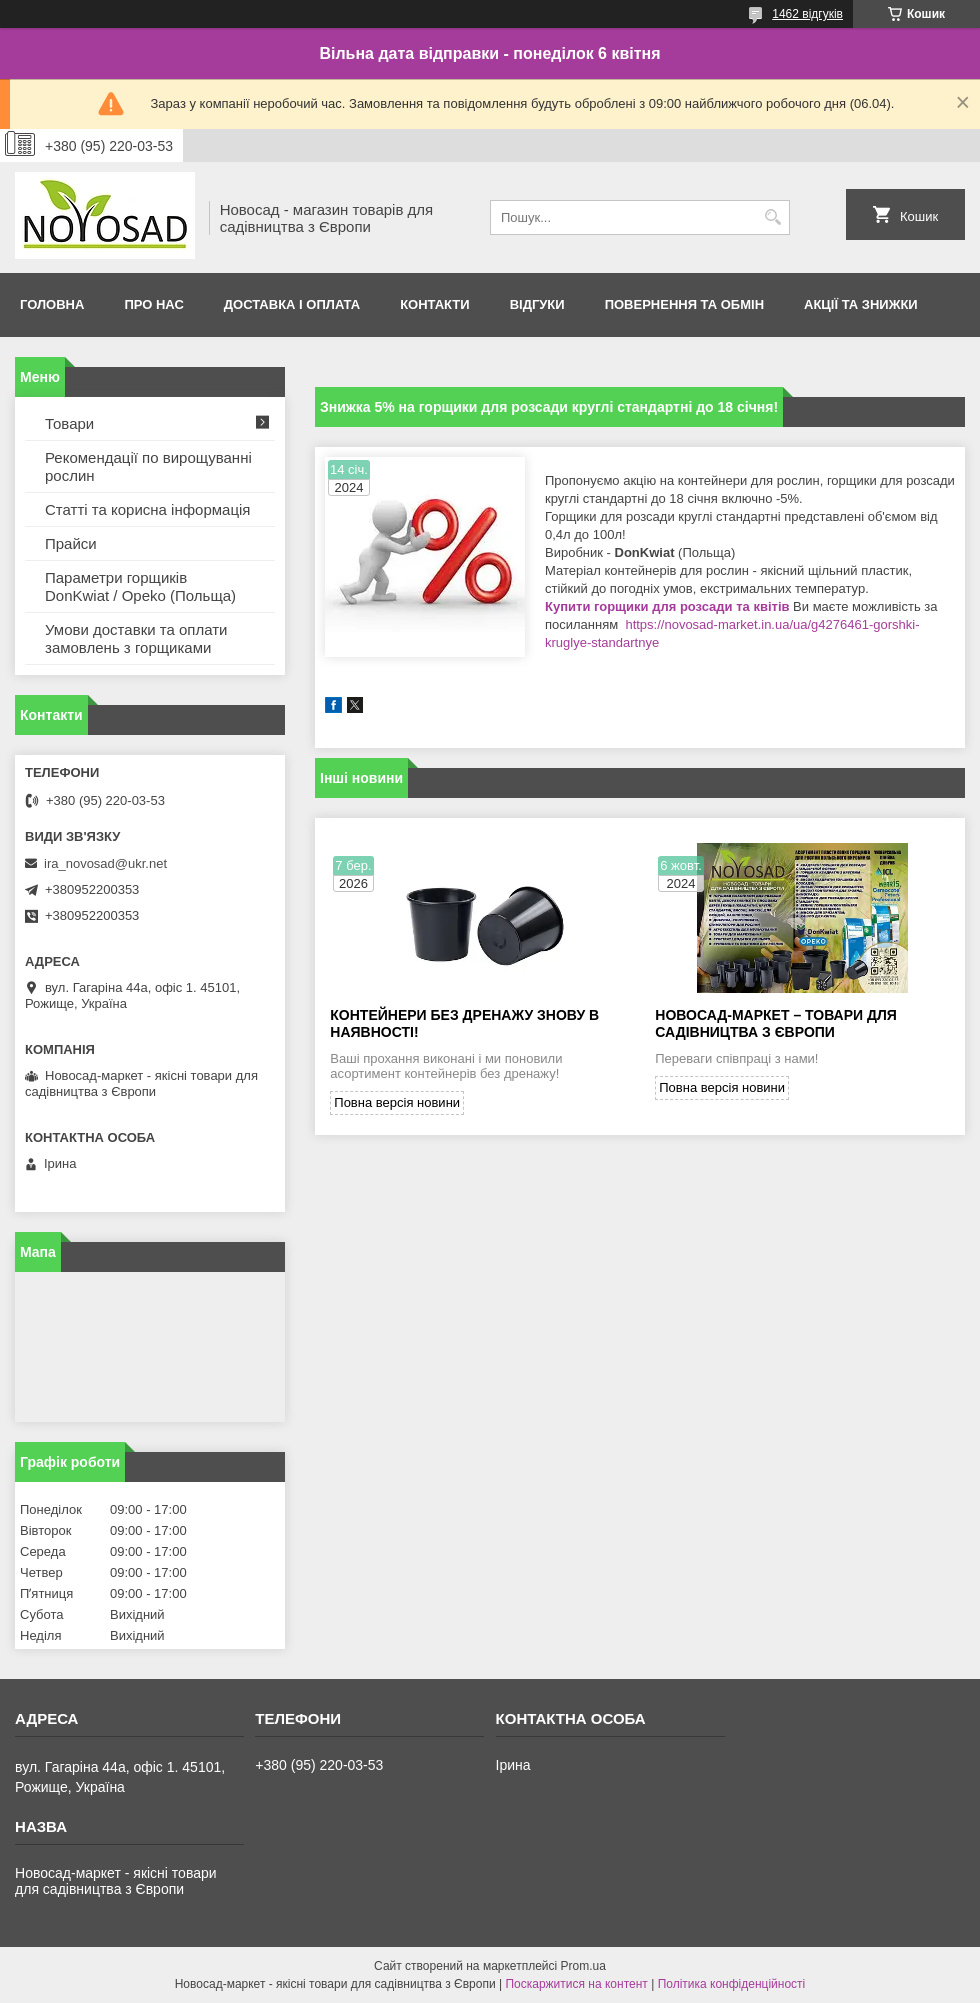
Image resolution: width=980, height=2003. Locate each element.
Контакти (435, 304)
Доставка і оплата (292, 304)
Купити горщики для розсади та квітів (669, 606)
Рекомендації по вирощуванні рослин (148, 466)
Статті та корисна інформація (147, 509)
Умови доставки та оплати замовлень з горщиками (136, 638)
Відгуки (537, 304)
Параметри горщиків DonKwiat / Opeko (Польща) (140, 586)
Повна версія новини (397, 1102)
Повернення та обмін (684, 304)
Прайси (71, 543)
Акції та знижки (861, 304)
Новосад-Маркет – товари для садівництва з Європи (776, 1023)
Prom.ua (583, 1966)
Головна (52, 304)
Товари (69, 423)
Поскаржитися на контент (576, 1984)
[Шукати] (772, 217)
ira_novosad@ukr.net (105, 863)
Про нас (153, 304)
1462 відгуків (807, 14)
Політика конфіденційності (732, 1984)
